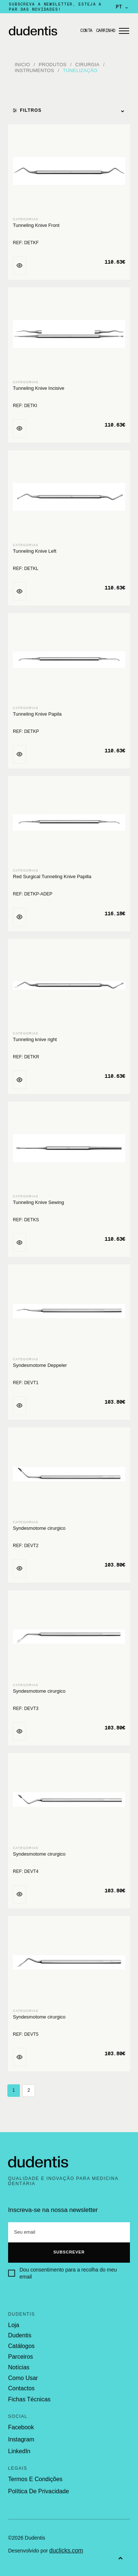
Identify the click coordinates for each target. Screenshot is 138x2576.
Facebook (21, 2427)
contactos (21, 2388)
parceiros (20, 2357)
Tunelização (80, 70)
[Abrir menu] (124, 31)
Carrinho (105, 30)
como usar (23, 2378)
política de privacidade (38, 2491)
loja (13, 2325)
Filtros (69, 110)
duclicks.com (66, 2550)
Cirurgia (87, 64)
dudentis (19, 2335)
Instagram (21, 2439)
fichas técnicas (29, 2399)
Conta (86, 30)
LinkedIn (19, 2451)
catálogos (21, 2346)
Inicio (22, 64)
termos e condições (35, 2479)
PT (122, 6)
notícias (18, 2367)
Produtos (53, 64)
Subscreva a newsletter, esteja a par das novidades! (55, 6)
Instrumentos (34, 70)
